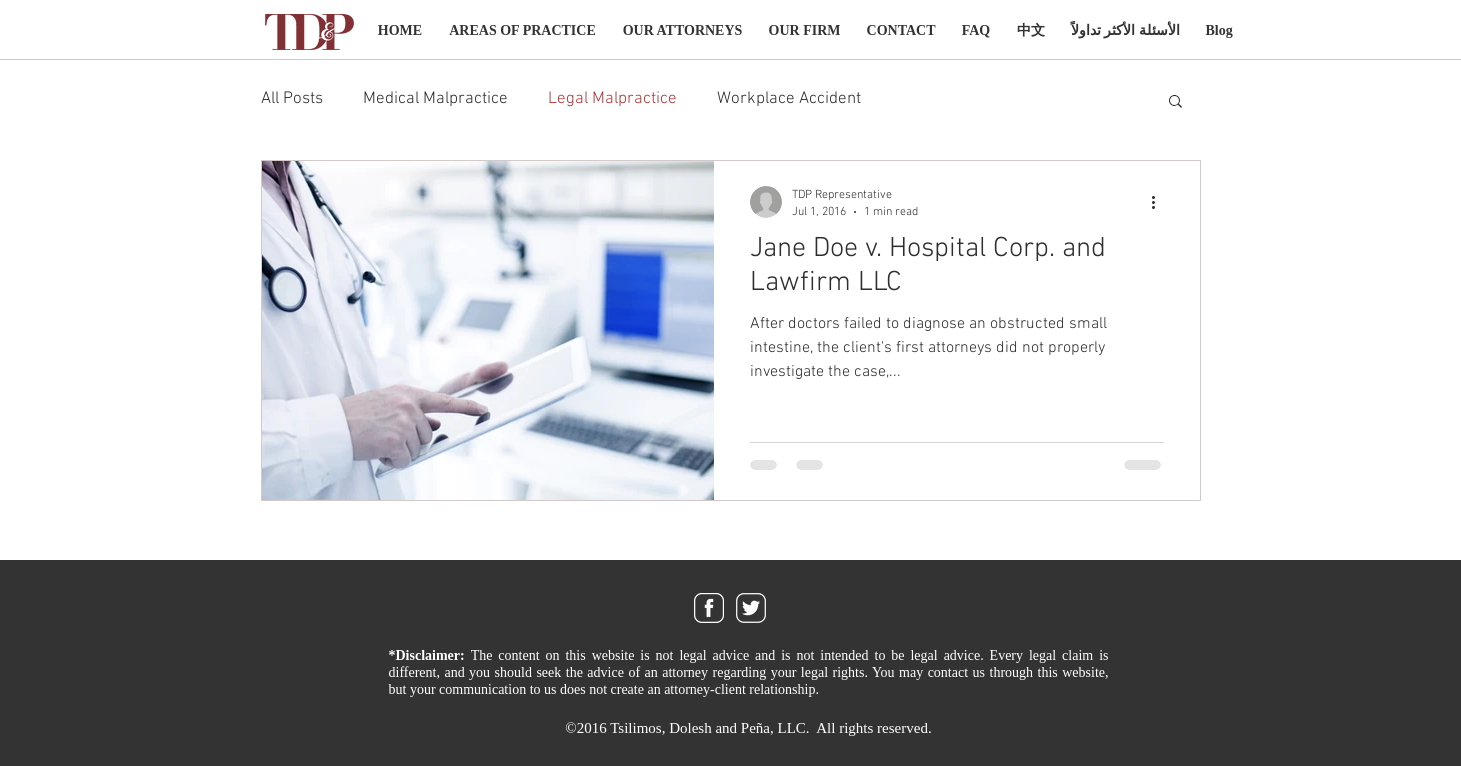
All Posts (292, 99)
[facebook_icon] (709, 608)
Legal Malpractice (612, 99)
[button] (1175, 102)
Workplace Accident (789, 99)
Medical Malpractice (435, 99)
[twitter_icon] (751, 608)
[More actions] (1161, 202)
